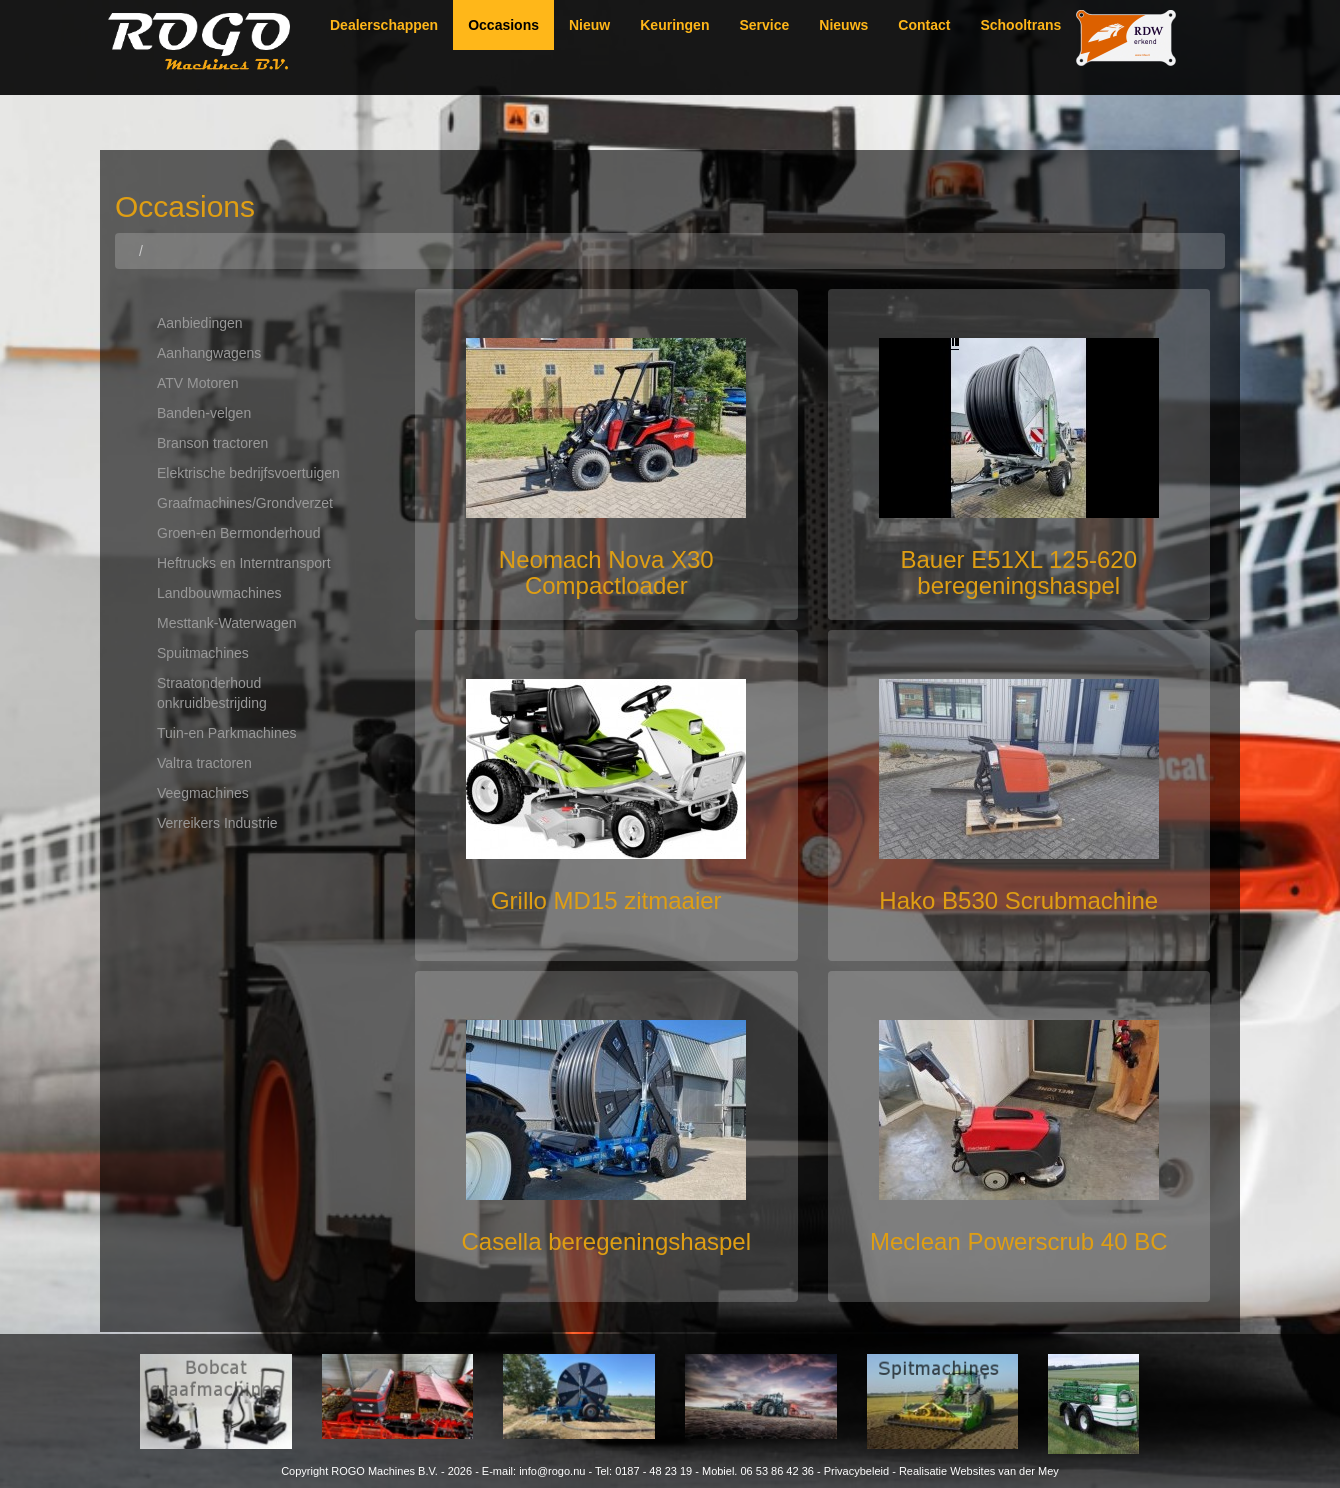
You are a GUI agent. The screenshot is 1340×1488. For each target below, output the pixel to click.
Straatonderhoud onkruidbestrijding (212, 693)
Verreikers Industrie (217, 823)
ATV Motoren (197, 383)
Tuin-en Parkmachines (227, 733)
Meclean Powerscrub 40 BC (1018, 1241)
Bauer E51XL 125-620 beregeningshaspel (1018, 572)
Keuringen (674, 25)
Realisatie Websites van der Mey (979, 1471)
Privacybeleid (856, 1471)
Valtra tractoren (204, 763)
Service (764, 25)
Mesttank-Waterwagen (227, 623)
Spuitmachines (203, 653)
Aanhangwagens (209, 353)
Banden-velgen (204, 413)
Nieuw (589, 25)
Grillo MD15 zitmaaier (606, 900)
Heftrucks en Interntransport (244, 563)
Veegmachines (203, 793)
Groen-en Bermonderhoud (238, 533)
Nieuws (843, 25)
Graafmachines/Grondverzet (245, 503)
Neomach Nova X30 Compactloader (606, 572)
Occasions (503, 25)
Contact (924, 25)
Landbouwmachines (219, 593)
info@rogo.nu (552, 1471)
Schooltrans (1020, 25)
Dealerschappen (384, 25)
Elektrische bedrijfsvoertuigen (248, 473)
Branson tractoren (212, 443)
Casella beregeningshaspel (606, 1241)
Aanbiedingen (200, 323)
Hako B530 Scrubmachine (1018, 900)
